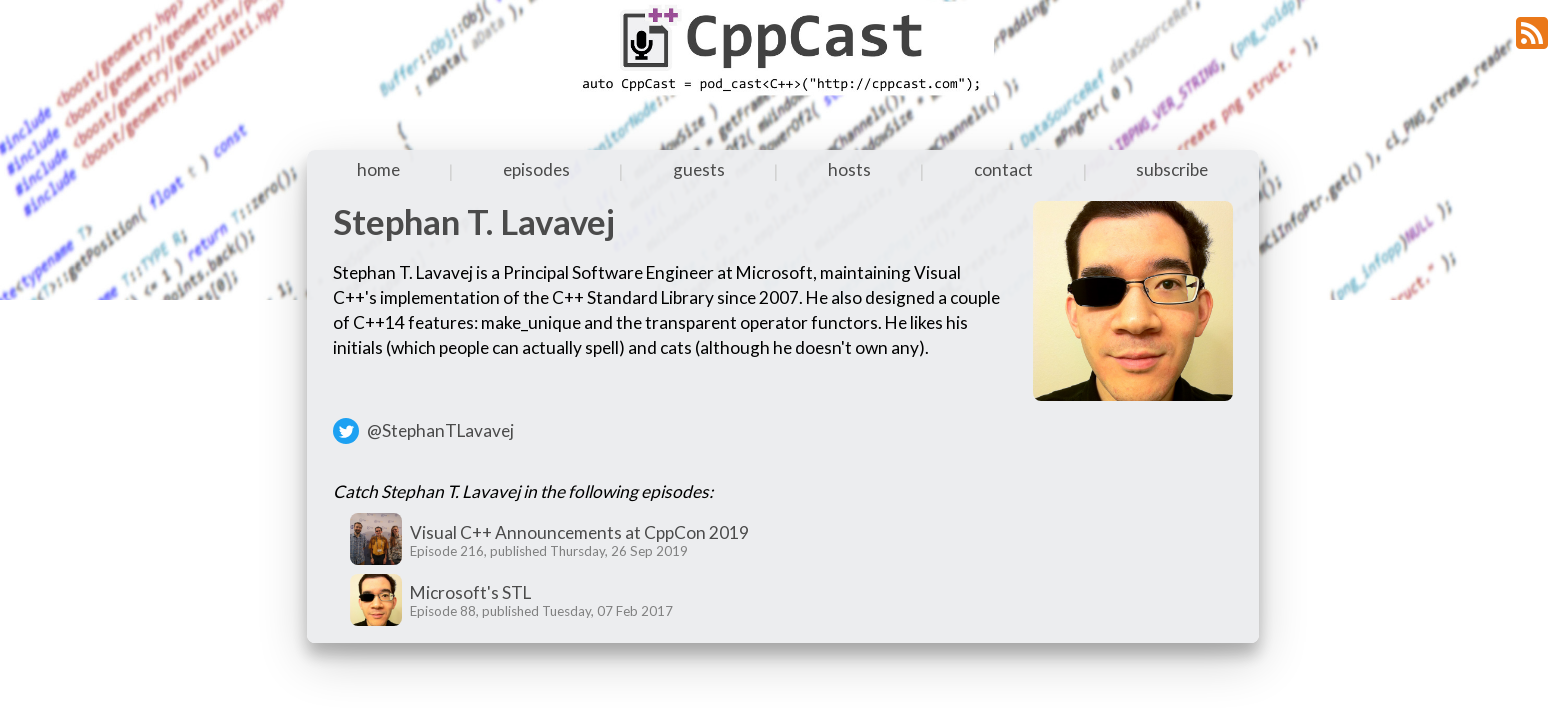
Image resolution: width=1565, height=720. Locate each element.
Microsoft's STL (470, 592)
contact (1003, 169)
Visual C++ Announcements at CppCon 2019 (579, 532)
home (378, 169)
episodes (536, 169)
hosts (849, 169)
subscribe (1172, 169)
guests (699, 169)
